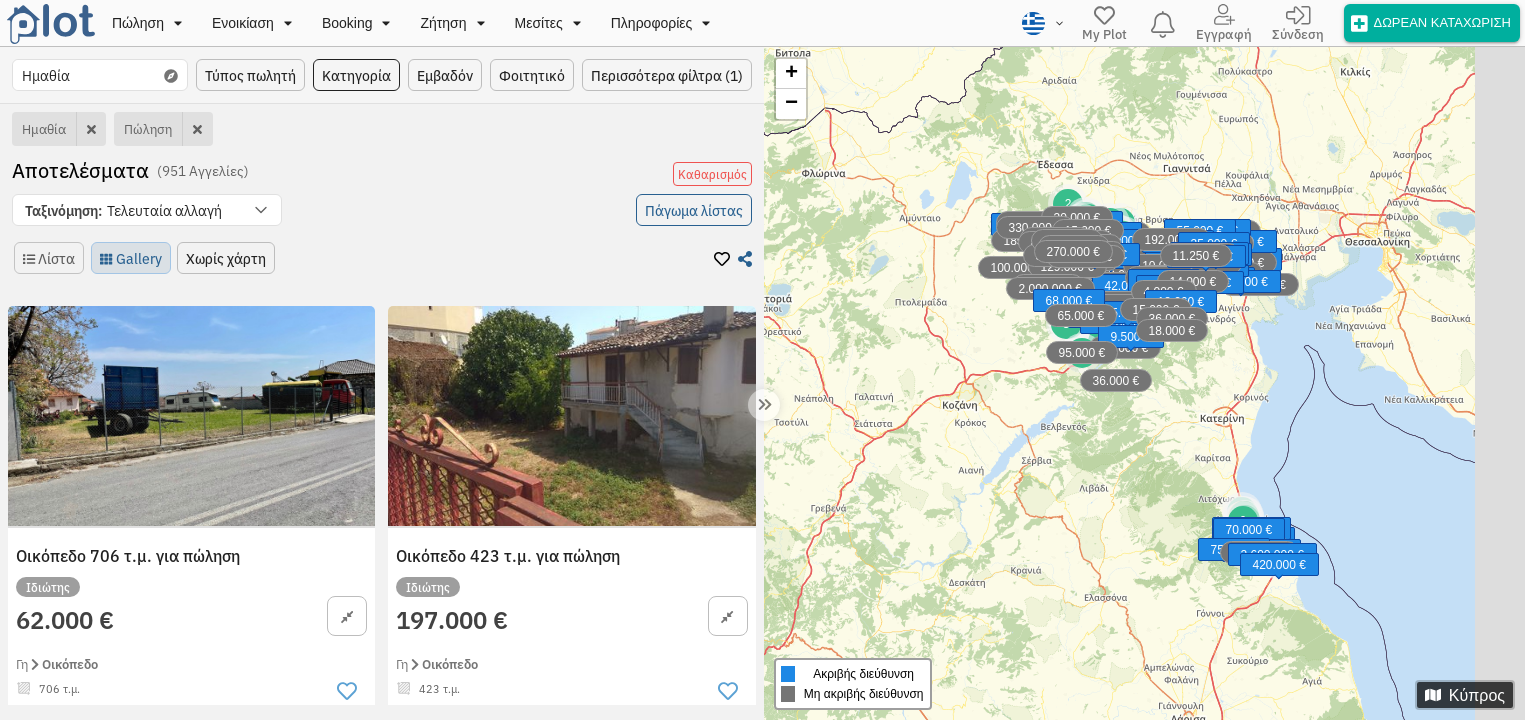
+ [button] (791, 74)
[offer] (1432, 22)
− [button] (791, 104)
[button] (147, 210)
